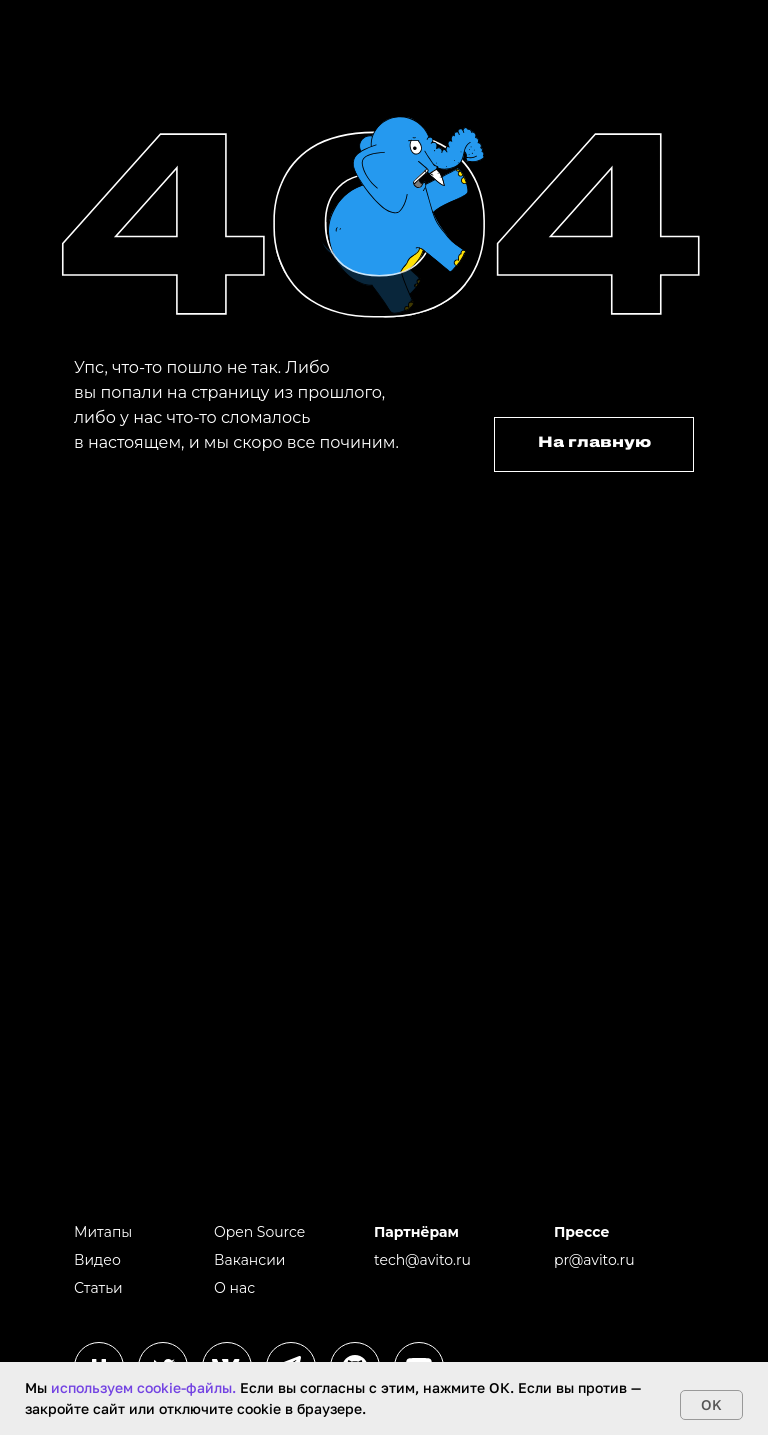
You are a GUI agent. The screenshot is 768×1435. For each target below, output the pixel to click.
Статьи (98, 1288)
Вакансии (249, 1260)
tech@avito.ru (422, 1260)
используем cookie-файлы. (143, 1387)
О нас (234, 1288)
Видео (97, 1260)
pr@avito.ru (594, 1260)
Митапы (103, 1232)
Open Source (259, 1232)
